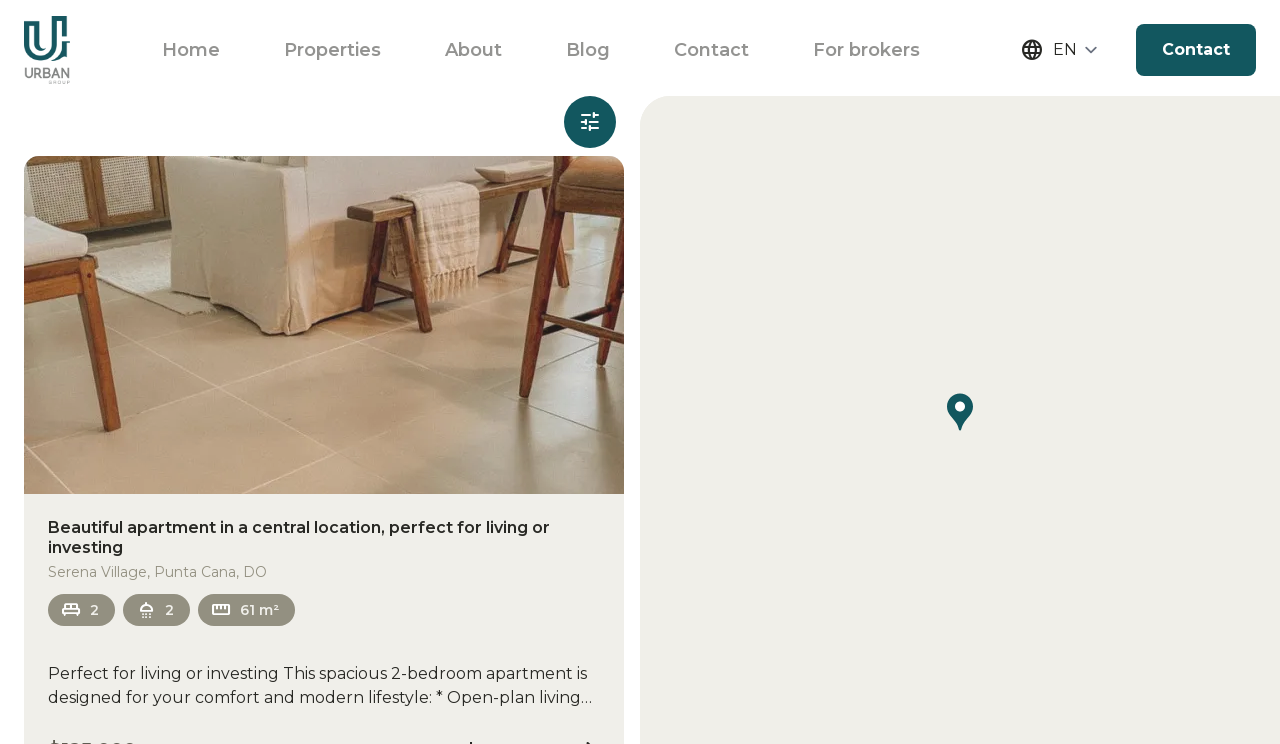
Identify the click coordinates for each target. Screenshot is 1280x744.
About (473, 50)
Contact (711, 50)
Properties (332, 50)
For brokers (866, 50)
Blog (588, 50)
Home (191, 50)
